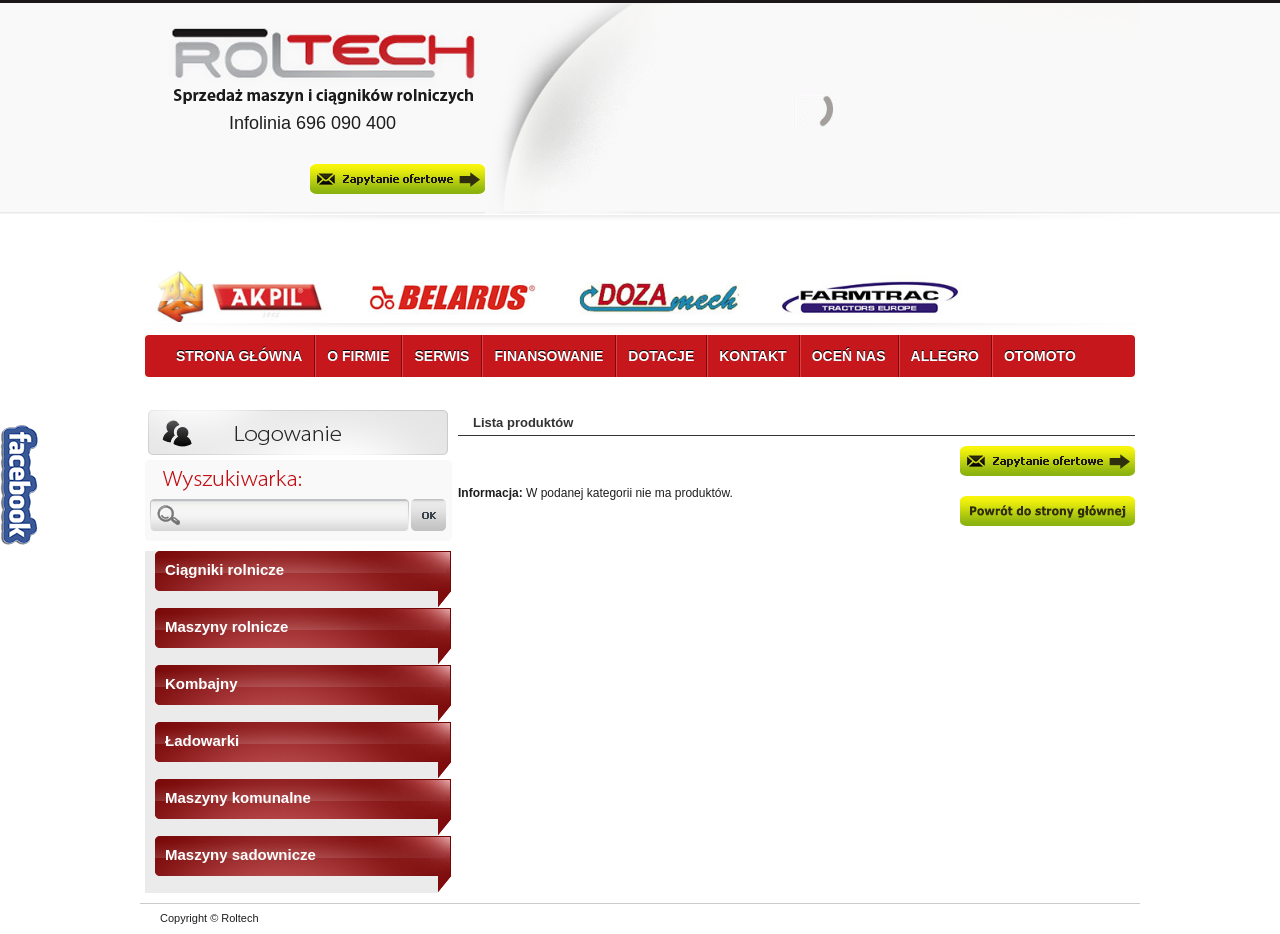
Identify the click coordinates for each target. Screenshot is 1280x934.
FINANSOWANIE (548, 356)
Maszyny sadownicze (240, 854)
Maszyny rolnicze (226, 626)
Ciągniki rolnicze (224, 569)
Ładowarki (202, 740)
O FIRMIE (358, 356)
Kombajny (201, 683)
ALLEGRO (945, 356)
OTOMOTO (1040, 356)
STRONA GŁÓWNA (239, 356)
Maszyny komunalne (238, 797)
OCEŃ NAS (849, 356)
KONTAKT (752, 356)
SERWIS (441, 356)
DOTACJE (661, 356)
